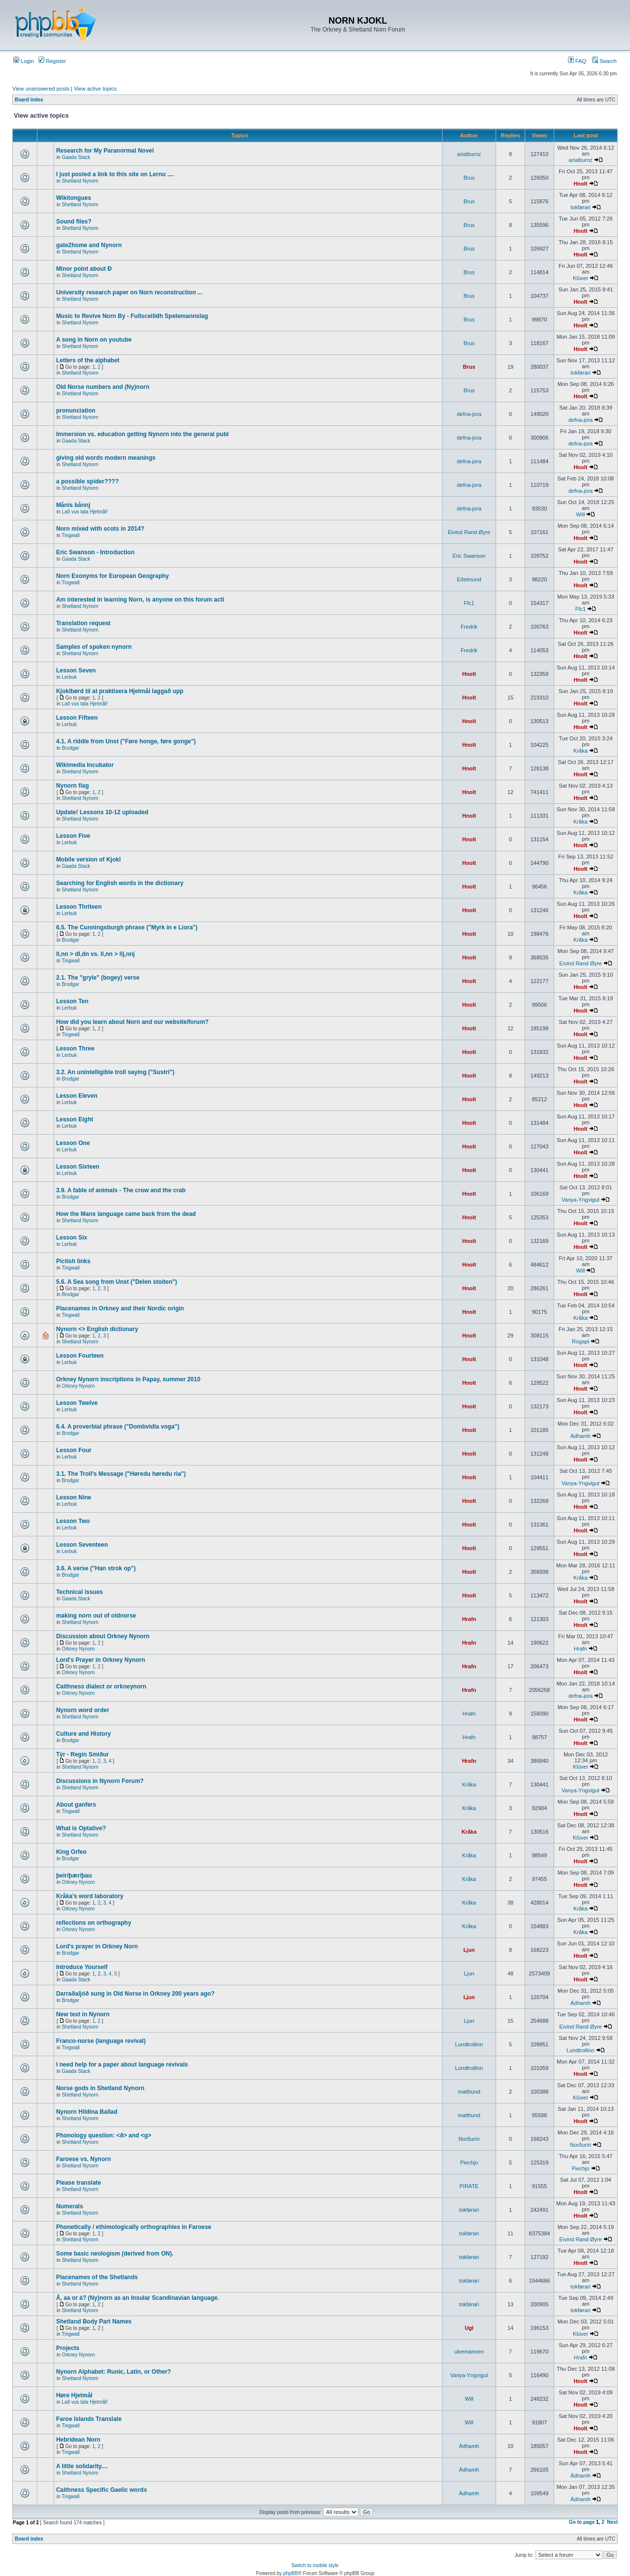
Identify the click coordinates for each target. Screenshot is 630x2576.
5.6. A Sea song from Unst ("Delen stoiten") (116, 1281)
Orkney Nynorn (78, 1386)
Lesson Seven (76, 670)
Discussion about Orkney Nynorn (103, 1636)
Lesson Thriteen (79, 906)
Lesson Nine (73, 1497)
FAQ (577, 61)
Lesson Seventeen (82, 1544)
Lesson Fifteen (77, 717)
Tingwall (70, 535)
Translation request (83, 623)
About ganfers (76, 1804)
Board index (29, 99)
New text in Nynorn (83, 2014)
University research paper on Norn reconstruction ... (129, 292)
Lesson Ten (72, 1001)
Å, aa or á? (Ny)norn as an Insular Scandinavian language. (137, 2297)
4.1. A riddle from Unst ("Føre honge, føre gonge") (126, 741)
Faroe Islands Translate (89, 2419)
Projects (67, 2348)
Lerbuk (69, 677)
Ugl (469, 2328)
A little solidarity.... (82, 2466)
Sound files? (74, 221)
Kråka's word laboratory (90, 1896)
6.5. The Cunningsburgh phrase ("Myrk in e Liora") (126, 927)
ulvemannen (469, 2351)
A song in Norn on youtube (94, 339)
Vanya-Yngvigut (580, 1200)
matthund (469, 2092)
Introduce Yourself (82, 1967)
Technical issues (79, 1592)
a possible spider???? (87, 481)
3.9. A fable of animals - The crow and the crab (121, 1190)
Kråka (580, 751)
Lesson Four (74, 1450)
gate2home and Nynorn (89, 245)
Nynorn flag (72, 785)
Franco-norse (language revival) (101, 2040)
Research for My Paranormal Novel (105, 150)
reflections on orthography (93, 1922)
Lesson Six (71, 1237)
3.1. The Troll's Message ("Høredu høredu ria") (121, 1473)
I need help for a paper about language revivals (122, 2064)
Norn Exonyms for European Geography (112, 575)
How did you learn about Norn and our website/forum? (132, 1021)
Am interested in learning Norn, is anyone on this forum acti (140, 599)
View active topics (95, 89)
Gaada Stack (76, 157)
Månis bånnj (73, 505)
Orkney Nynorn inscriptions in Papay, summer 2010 (128, 1379)
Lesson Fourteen (80, 1355)
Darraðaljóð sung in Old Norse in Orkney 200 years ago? (135, 1993)
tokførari (580, 207)
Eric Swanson (468, 556)
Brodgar (70, 748)
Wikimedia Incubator (85, 765)
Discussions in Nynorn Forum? (100, 1781)
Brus (469, 178)
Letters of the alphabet (88, 360)
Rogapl (580, 1341)
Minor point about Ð (84, 268)
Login (23, 61)
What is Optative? (81, 1828)
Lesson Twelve (76, 1402)
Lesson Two (73, 1521)
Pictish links (73, 1261)
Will (580, 514)
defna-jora (469, 414)
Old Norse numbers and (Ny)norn (102, 386)
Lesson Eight (74, 1119)
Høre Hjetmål (74, 2395)
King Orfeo (71, 1851)
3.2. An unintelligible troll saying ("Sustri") (115, 1072)
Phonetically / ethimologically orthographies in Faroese (133, 2227)
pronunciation (75, 410)
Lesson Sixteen (77, 1166)
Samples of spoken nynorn (93, 646)
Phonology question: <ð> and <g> (103, 2135)
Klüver (580, 278)
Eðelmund (469, 579)
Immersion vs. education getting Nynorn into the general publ (142, 434)
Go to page (582, 2522)
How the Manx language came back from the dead (126, 1213)
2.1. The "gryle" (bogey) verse (97, 977)
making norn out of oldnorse (96, 1615)
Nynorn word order (82, 1710)
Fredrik (469, 627)
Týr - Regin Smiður (82, 1754)
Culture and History (83, 1733)
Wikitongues (73, 197)
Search (604, 61)
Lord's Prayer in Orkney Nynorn (100, 1659)
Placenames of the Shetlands (97, 2277)
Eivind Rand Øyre (469, 532)
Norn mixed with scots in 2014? (100, 528)
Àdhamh (580, 1436)
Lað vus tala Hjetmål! (84, 511)
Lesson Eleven (76, 1095)
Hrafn (469, 1619)
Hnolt (580, 184)
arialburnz (469, 154)
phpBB (290, 2573)
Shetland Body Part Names (93, 2321)
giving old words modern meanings (106, 457)
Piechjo (469, 2162)
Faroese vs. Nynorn (83, 2159)
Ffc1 (469, 603)
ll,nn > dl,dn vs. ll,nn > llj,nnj (95, 954)
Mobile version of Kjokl (88, 859)
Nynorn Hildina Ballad (87, 2111)
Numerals (69, 2206)
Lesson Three (75, 1048)
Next (612, 2522)
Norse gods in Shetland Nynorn (100, 2088)
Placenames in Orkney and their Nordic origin (120, 1308)
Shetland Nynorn (80, 181)
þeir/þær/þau (74, 1875)
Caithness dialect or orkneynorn (101, 1686)
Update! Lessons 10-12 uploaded (102, 812)
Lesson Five (73, 835)
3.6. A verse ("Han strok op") (96, 1568)
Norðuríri (469, 2139)
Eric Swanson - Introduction (95, 552)
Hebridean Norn (78, 2439)
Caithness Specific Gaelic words (101, 2489)
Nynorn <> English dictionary (97, 1329)
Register (52, 61)
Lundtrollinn (469, 2044)
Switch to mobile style (315, 2565)
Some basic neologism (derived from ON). (115, 2253)
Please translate (78, 2182)
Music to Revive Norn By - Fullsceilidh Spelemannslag (132, 316)
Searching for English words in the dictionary (120, 883)
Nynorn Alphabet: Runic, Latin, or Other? (113, 2371)
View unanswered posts (40, 89)
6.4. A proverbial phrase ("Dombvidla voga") (118, 1426)
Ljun (468, 1950)
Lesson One (73, 1143)
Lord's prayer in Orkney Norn (97, 1946)
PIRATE (469, 2186)
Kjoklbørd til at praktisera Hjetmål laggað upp (120, 691)
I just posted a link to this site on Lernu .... (115, 174)
